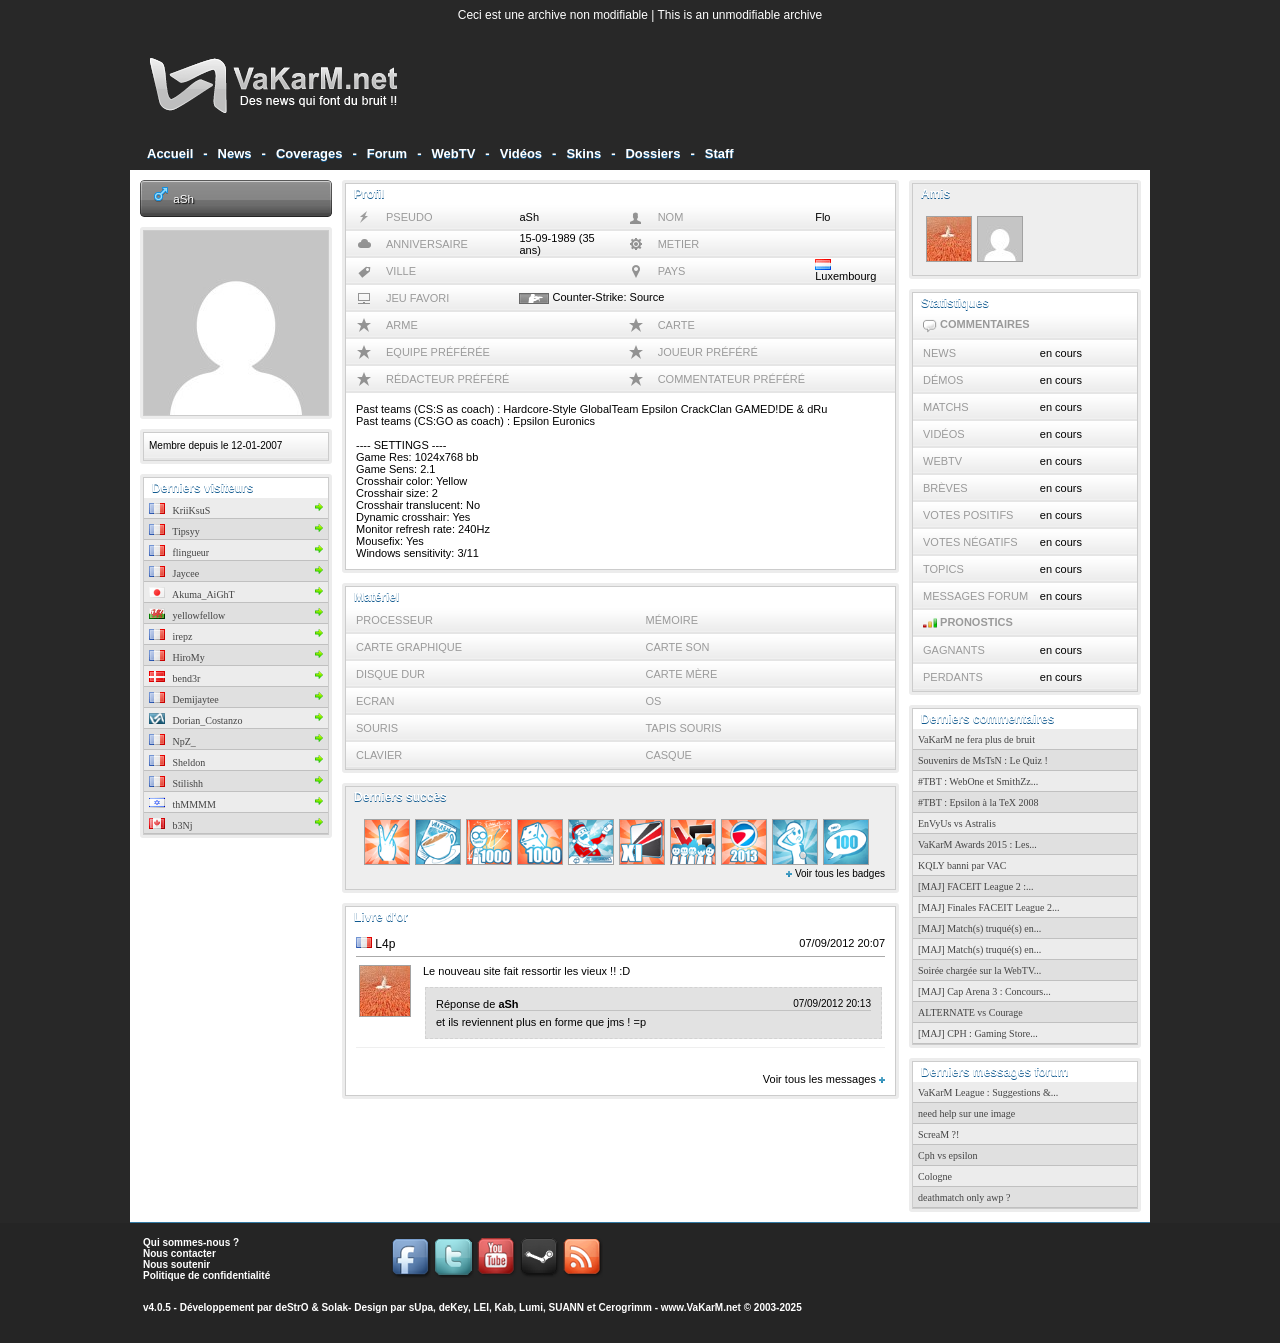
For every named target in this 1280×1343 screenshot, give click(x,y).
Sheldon (177, 762)
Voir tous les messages (824, 1079)
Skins (583, 153)
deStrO (291, 1307)
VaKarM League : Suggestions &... (988, 1092)
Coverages (309, 153)
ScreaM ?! (938, 1134)
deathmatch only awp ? (964, 1197)
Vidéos (521, 153)
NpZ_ (172, 741)
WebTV (454, 153)
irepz (171, 636)
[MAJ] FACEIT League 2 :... (975, 886)
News (235, 153)
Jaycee (174, 573)
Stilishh (176, 783)
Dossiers (652, 153)
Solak (334, 1307)
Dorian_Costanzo (196, 720)
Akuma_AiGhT (192, 594)
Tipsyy (174, 531)
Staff (719, 153)
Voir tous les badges (835, 873)
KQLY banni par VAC (962, 865)
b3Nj (171, 825)
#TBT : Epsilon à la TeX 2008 (978, 802)
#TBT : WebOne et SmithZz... (978, 781)
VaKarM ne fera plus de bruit (976, 739)
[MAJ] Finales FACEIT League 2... (989, 907)
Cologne (935, 1176)
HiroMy (177, 657)
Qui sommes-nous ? (191, 1242)
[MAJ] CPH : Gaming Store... (978, 1033)
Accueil (170, 153)
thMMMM (182, 804)
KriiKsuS (179, 510)
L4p (385, 944)
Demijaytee (184, 699)
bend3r (174, 678)
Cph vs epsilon (947, 1155)
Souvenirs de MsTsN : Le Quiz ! (983, 760)
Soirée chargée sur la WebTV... (979, 970)
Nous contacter (179, 1253)
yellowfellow (187, 615)
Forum (387, 153)
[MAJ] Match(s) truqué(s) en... (979, 928)
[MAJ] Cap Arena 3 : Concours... (984, 991)
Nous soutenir (176, 1264)
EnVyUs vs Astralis (957, 823)
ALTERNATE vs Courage (970, 1012)
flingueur (179, 552)
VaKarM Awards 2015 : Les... (977, 844)
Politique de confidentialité (206, 1275)
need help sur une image (966, 1113)
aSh (183, 198)
